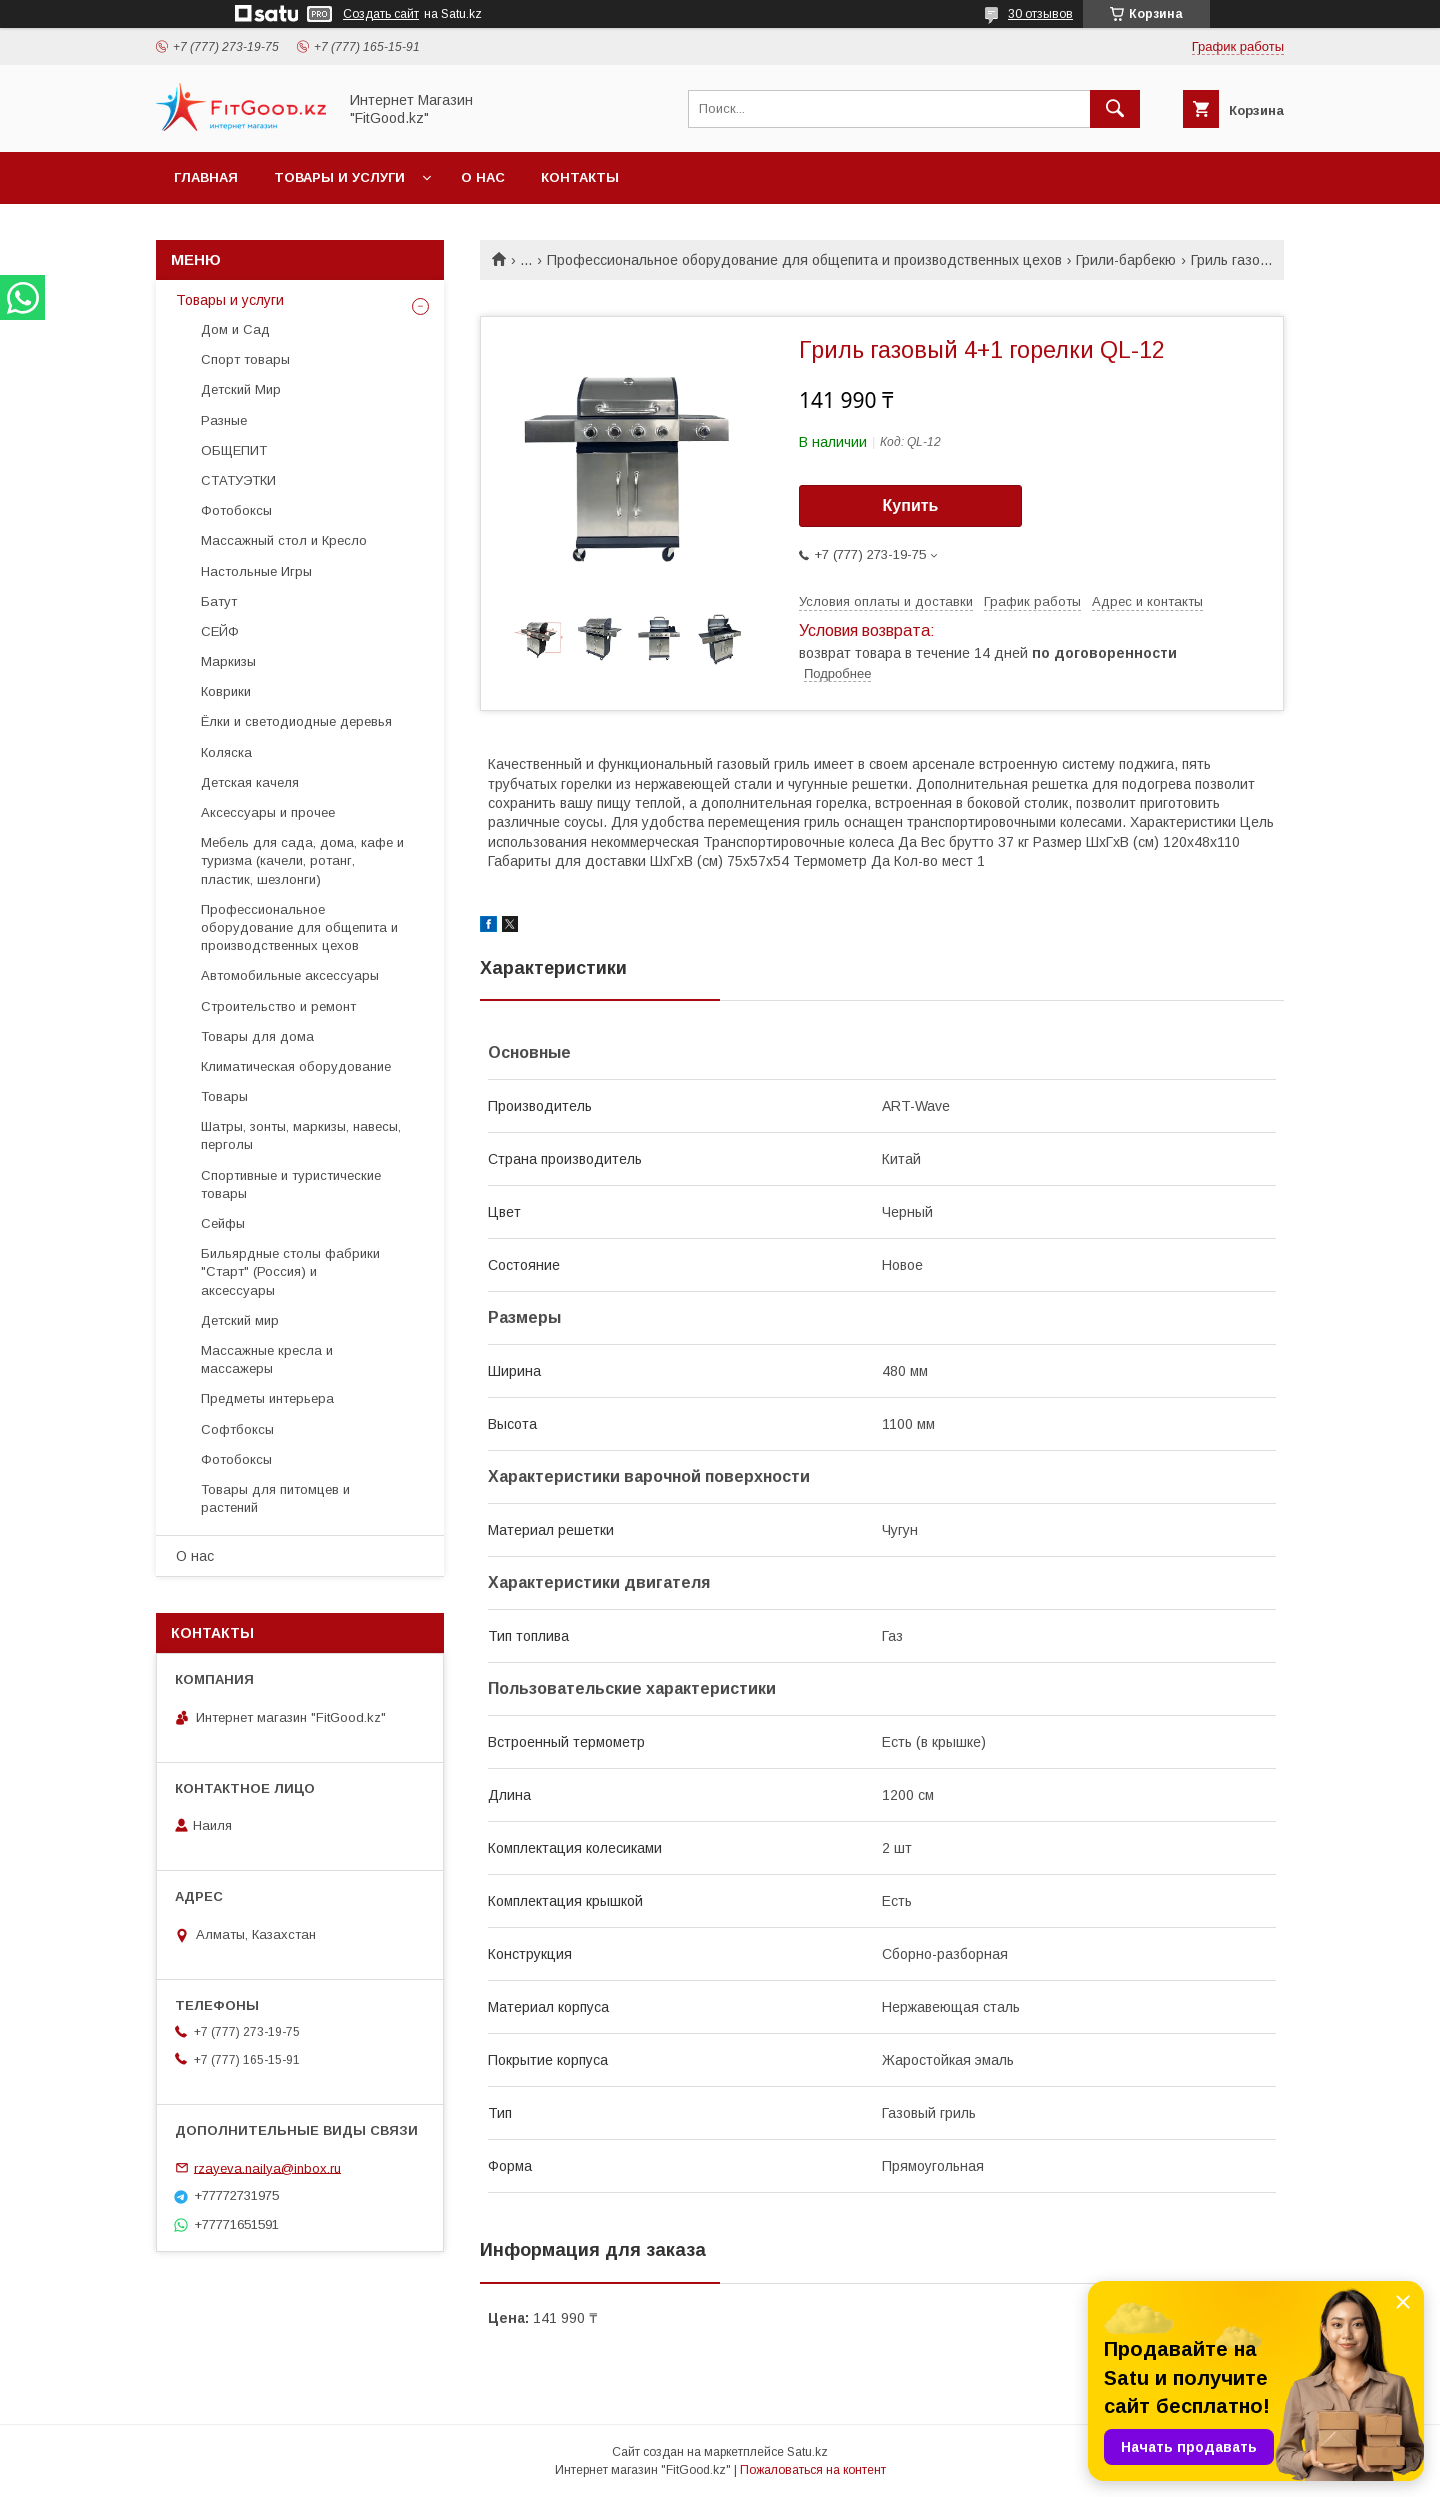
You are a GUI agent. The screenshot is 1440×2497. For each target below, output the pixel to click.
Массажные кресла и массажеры (267, 1359)
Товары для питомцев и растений (275, 1498)
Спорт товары (245, 359)
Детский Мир (241, 389)
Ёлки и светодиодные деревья (296, 721)
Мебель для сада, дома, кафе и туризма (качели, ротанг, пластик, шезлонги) (302, 860)
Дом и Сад (235, 329)
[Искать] (1115, 109)
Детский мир (240, 1320)
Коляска (226, 752)
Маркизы (228, 661)
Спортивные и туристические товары (291, 1184)
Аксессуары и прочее (268, 812)
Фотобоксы (236, 510)
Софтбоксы (237, 1429)
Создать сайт (381, 14)
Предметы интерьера (267, 1398)
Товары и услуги (339, 177)
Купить (911, 505)
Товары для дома (257, 1036)
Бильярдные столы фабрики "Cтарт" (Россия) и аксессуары (290, 1271)
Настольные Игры (256, 571)
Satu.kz (807, 2452)
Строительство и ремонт (278, 1006)
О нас (483, 177)
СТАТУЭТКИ (238, 480)
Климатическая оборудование (296, 1066)
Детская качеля (250, 782)
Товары (224, 1096)
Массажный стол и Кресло (284, 540)
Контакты (580, 177)
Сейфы (223, 1223)
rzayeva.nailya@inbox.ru (267, 2167)
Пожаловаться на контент (813, 2470)
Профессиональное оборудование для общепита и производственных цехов (804, 260)
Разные (224, 420)
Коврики (226, 691)
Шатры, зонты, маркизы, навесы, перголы (301, 1135)
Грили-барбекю (1126, 260)
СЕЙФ (220, 631)
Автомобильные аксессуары (290, 975)
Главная (206, 177)
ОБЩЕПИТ (234, 450)
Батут (219, 601)
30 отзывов (1040, 14)
